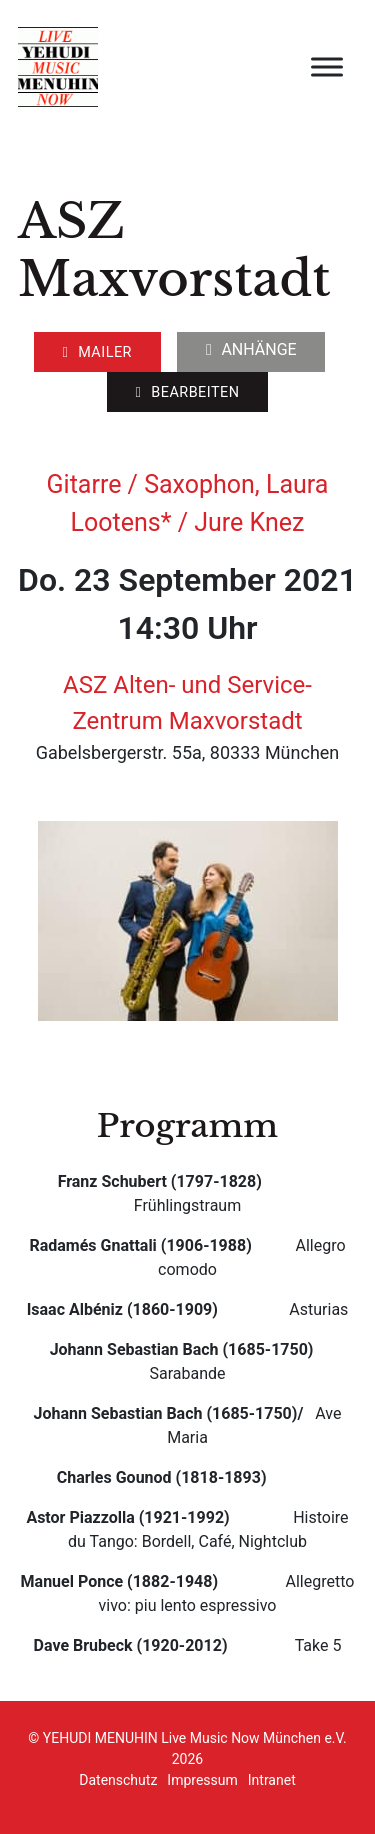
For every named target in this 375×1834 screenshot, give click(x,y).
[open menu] (327, 67)
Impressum (202, 1780)
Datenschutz (118, 1780)
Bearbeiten (187, 392)
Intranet (272, 1780)
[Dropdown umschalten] (209, 350)
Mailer (97, 352)
